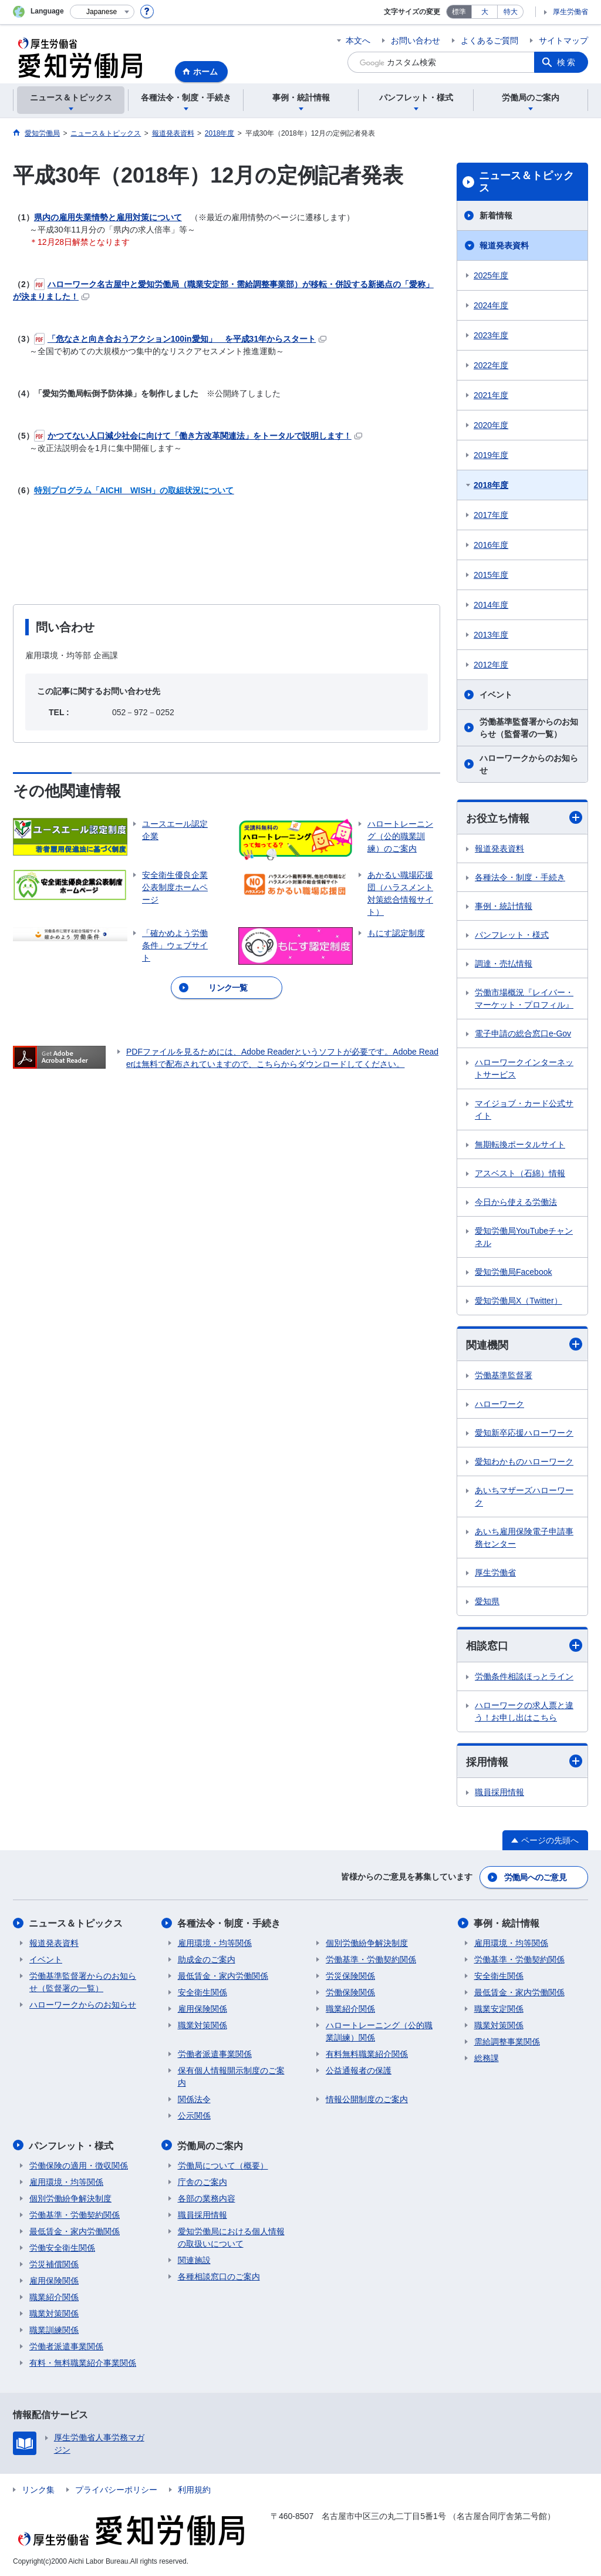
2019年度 (491, 455)
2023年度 (491, 335)
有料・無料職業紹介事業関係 (82, 2362)
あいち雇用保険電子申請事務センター (524, 1538)
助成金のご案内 (206, 1959)
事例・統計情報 (503, 906)
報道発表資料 (504, 245)
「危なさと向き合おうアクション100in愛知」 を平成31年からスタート (180, 339)
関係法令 (194, 2099)
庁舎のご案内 (202, 2181)
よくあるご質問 (489, 40)
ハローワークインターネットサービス (524, 1068)
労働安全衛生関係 (62, 2247)
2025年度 (491, 275)
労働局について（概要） (223, 2165)
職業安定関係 (499, 2008)
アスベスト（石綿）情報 (520, 1173)
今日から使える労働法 (516, 1202)
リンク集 (38, 2489)
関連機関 (524, 1345)
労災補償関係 (54, 2263)
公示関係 (194, 2115)
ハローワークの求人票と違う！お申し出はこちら (524, 1711)
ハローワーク (499, 1404)
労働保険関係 (350, 1992)
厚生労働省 (570, 12)
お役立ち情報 (524, 817)
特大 (511, 12)
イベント (496, 694)
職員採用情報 (499, 1792)
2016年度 (491, 545)
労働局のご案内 (211, 2145)
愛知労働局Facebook (513, 1272)
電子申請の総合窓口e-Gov (523, 1033)
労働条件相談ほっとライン (524, 1676)
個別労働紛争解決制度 (367, 1943)
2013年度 (491, 634)
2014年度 (491, 605)
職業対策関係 (202, 2025)
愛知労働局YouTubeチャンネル (524, 1237)
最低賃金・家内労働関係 (223, 1976)
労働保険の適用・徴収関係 (78, 2165)
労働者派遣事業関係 (215, 2054)
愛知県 (487, 1602)
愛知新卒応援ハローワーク (524, 1433)
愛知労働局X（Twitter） (518, 1300)
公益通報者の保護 (358, 2070)
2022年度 (491, 365)
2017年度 (491, 515)
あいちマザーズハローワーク (524, 1497)
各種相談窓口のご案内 (219, 2276)
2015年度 (491, 575)
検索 (567, 62)
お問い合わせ (415, 40)
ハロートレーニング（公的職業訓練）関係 (379, 2031)
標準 (459, 12)
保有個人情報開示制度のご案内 (231, 2076)
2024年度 (491, 305)
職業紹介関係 (350, 2008)
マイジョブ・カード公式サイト (524, 1109)
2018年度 (491, 485)
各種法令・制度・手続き (520, 877)
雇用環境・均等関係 (215, 1943)
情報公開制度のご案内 (367, 2099)
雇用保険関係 (202, 2008)
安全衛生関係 (202, 1992)
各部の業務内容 (206, 2198)
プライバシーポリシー (116, 2489)
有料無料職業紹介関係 (367, 2054)
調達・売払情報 (503, 963)
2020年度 (491, 425)
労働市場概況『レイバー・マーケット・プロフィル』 (524, 998)
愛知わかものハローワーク (524, 1462)
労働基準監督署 (503, 1375)
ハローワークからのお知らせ (529, 764)
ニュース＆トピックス (526, 182)
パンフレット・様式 (512, 935)
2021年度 (491, 395)
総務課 (486, 2058)
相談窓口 (524, 1645)
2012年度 (491, 664)
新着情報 (496, 215)
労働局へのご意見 (535, 1877)
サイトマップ (563, 40)
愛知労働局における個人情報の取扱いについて (231, 2237)
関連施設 (194, 2259)
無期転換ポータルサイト (520, 1144)
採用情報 (524, 1761)
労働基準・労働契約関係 (371, 1959)
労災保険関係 (350, 1976)
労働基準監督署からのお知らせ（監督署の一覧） (529, 728)
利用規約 (194, 2489)
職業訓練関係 (54, 2329)
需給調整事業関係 (507, 2041)
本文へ (358, 40)
